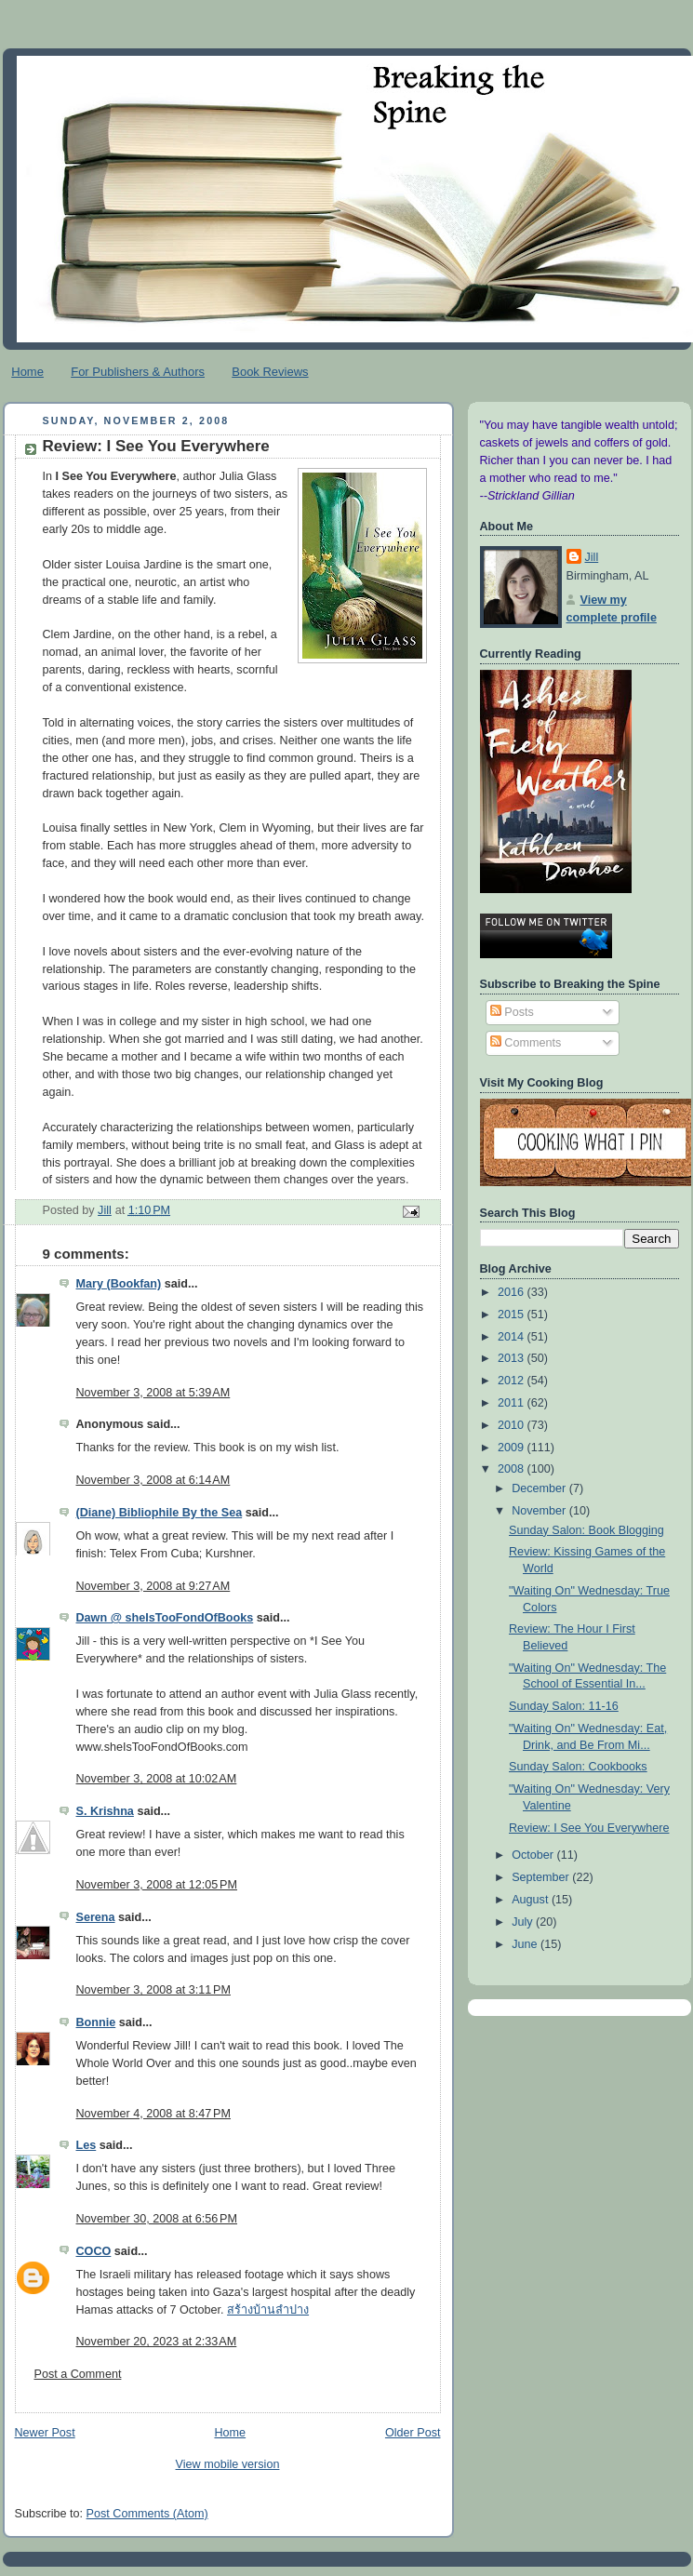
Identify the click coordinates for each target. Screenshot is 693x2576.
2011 (512, 1402)
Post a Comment (78, 2374)
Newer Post (45, 2432)
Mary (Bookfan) (119, 1283)
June (526, 1944)
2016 (512, 1292)
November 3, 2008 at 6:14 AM (153, 1480)
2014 (512, 1336)
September (542, 1877)
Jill (592, 557)
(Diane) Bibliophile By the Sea (159, 1512)
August (532, 1899)
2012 (512, 1380)
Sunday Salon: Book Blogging (586, 1530)
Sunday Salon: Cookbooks (578, 1766)
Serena (95, 1917)
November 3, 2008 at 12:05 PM (156, 1884)
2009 (512, 1447)
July (524, 1922)
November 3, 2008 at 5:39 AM (153, 1392)
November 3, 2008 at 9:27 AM (153, 1586)
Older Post (413, 2432)
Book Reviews (270, 372)
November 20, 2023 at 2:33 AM (156, 2341)
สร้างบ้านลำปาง (268, 2309)
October (534, 1855)
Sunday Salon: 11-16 (564, 1706)
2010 (512, 1425)
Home (27, 372)
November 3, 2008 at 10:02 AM (156, 1778)
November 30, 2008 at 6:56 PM (156, 2218)
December (540, 1488)
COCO (94, 2251)
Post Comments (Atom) (147, 2513)
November (540, 1510)
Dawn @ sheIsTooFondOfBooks (165, 1617)
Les (86, 2145)
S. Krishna (105, 1811)
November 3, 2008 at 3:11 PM (153, 1989)
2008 (512, 1468)
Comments (525, 1042)
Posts (512, 1012)
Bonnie (96, 2022)
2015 (512, 1314)
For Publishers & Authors (138, 372)
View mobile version (228, 2464)
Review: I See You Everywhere (589, 1828)
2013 (512, 1358)
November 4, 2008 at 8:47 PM (153, 2113)
